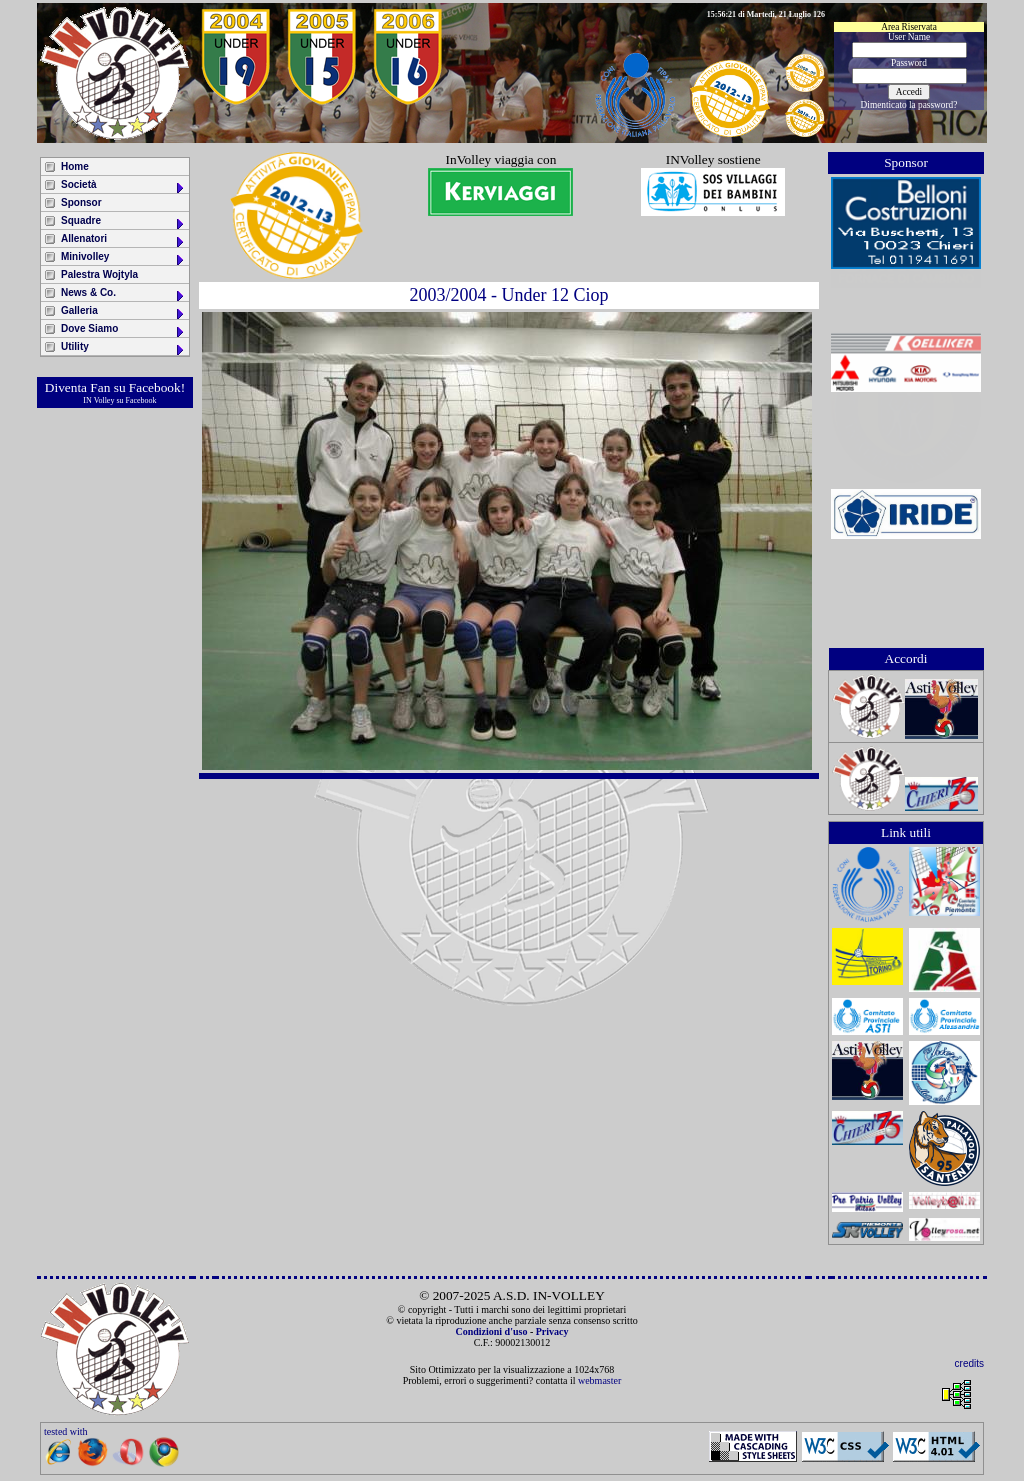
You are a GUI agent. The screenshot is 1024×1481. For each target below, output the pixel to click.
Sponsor (81, 202)
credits (969, 1363)
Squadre (123, 222)
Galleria (123, 312)
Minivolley (123, 258)
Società (123, 186)
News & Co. (123, 294)
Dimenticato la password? (909, 105)
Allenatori (123, 240)
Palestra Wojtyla (99, 274)
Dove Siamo (123, 330)
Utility (123, 348)
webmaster (599, 1380)
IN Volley (98, 400)
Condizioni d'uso (491, 1331)
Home (75, 166)
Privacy (552, 1331)
